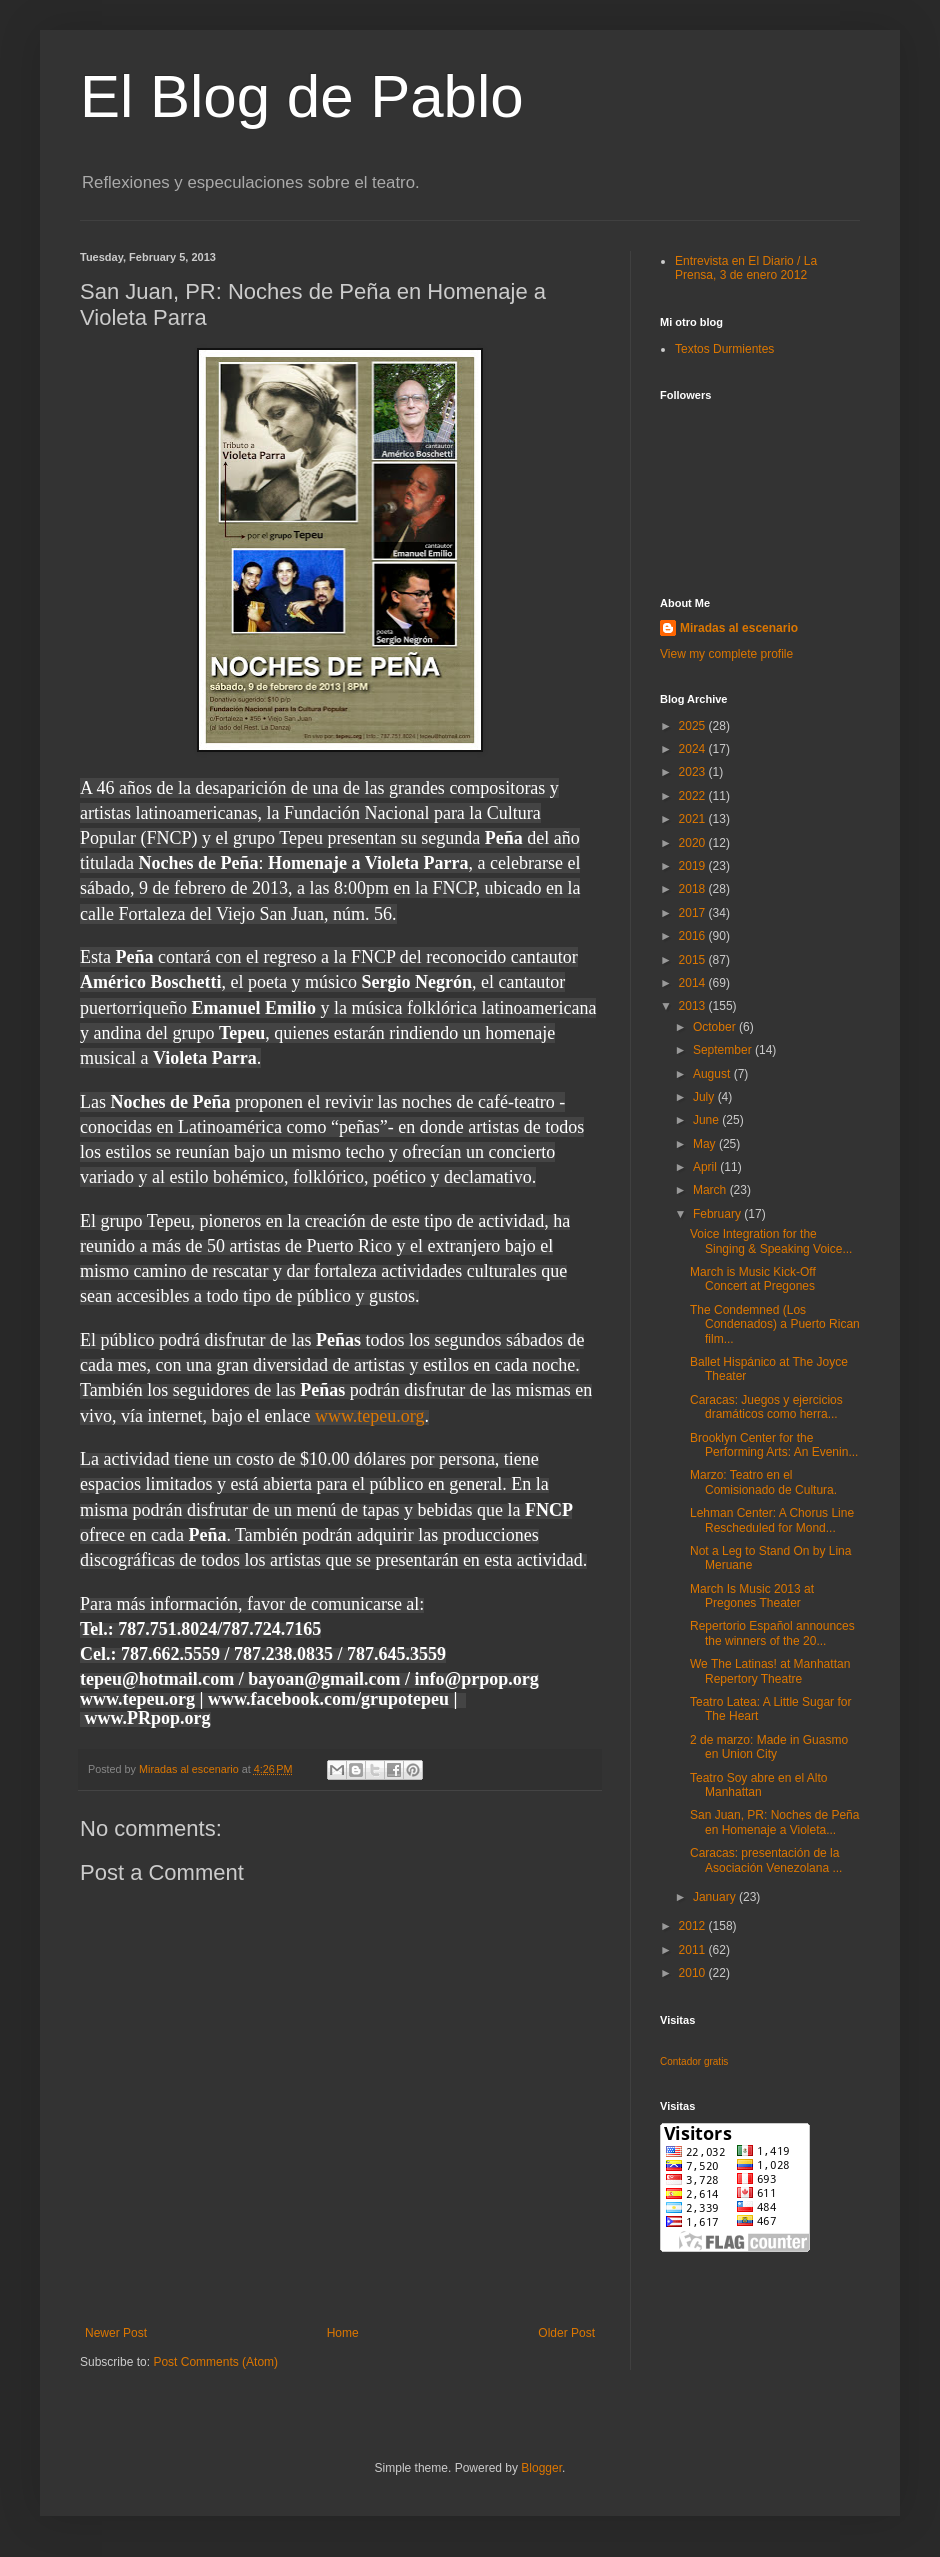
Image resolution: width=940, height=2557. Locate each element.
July (705, 1097)
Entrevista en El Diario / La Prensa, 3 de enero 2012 (746, 268)
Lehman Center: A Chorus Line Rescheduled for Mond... (772, 1520)
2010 (694, 1973)
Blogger (541, 2468)
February (718, 1214)
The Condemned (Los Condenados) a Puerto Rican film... (775, 1324)
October (716, 1027)
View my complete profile (726, 654)
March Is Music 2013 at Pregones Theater (752, 1596)
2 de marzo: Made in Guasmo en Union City (769, 1747)
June (707, 1120)
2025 (694, 726)
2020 (694, 843)
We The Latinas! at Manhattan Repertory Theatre (770, 1671)
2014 (694, 983)
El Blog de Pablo (302, 96)
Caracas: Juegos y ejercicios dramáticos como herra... (766, 1407)
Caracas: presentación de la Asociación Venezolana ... (766, 1860)
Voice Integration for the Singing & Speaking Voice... (771, 1241)
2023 (694, 772)
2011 (694, 1950)
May (706, 1144)
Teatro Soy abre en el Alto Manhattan (758, 1785)
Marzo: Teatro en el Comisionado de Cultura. (763, 1482)
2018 (694, 889)
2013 (694, 1006)
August (713, 1074)
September (724, 1050)
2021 (694, 819)
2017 (694, 913)
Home (343, 2333)
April (706, 1167)
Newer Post (116, 2333)
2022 (694, 796)
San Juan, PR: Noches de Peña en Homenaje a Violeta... (774, 1822)
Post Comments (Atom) (215, 2362)
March (711, 1190)
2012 (694, 1926)
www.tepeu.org (369, 1416)
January (716, 1897)
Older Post (566, 2333)
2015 (694, 960)
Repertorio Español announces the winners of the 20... (772, 1633)
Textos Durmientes (724, 349)
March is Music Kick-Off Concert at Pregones (753, 1279)
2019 (694, 866)
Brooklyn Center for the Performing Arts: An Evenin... (774, 1445)
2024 (694, 749)
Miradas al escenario (739, 628)
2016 (694, 936)
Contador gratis (694, 2061)
